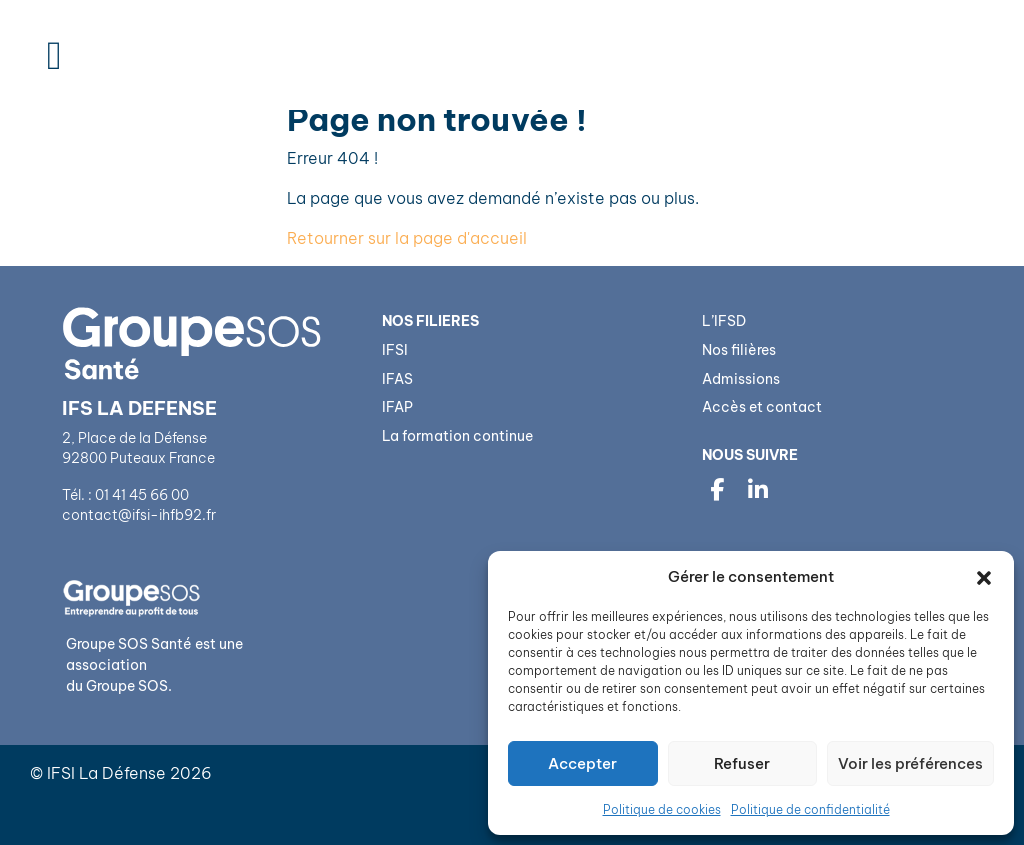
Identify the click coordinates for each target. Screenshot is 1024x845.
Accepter (582, 763)
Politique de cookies (662, 809)
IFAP (397, 407)
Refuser (742, 763)
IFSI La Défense (106, 773)
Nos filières (739, 350)
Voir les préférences (910, 763)
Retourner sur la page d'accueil (407, 238)
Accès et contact (762, 407)
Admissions (741, 379)
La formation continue (457, 436)
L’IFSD (724, 321)
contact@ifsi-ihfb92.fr (140, 515)
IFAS (397, 379)
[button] (984, 577)
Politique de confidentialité (810, 809)
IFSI (395, 350)
